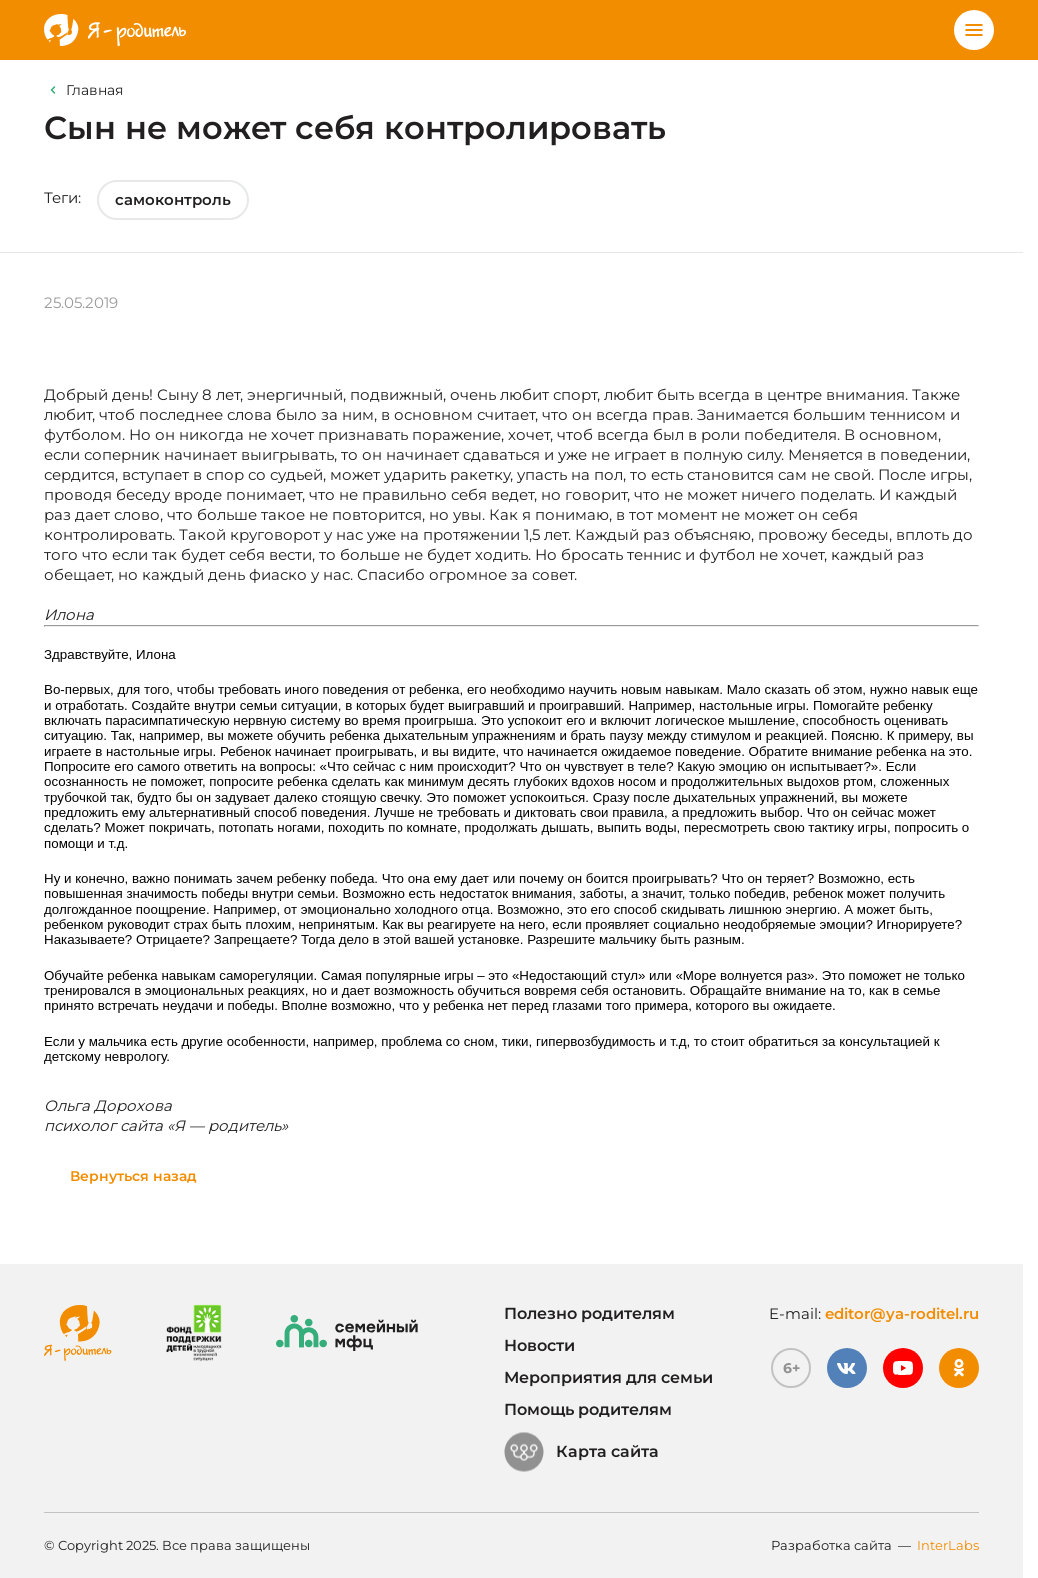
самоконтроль (173, 199)
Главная (94, 90)
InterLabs (948, 1545)
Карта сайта (581, 1452)
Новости (539, 1345)
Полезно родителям (589, 1313)
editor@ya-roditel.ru (902, 1313)
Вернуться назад (133, 1176)
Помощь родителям (588, 1409)
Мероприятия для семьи (608, 1377)
